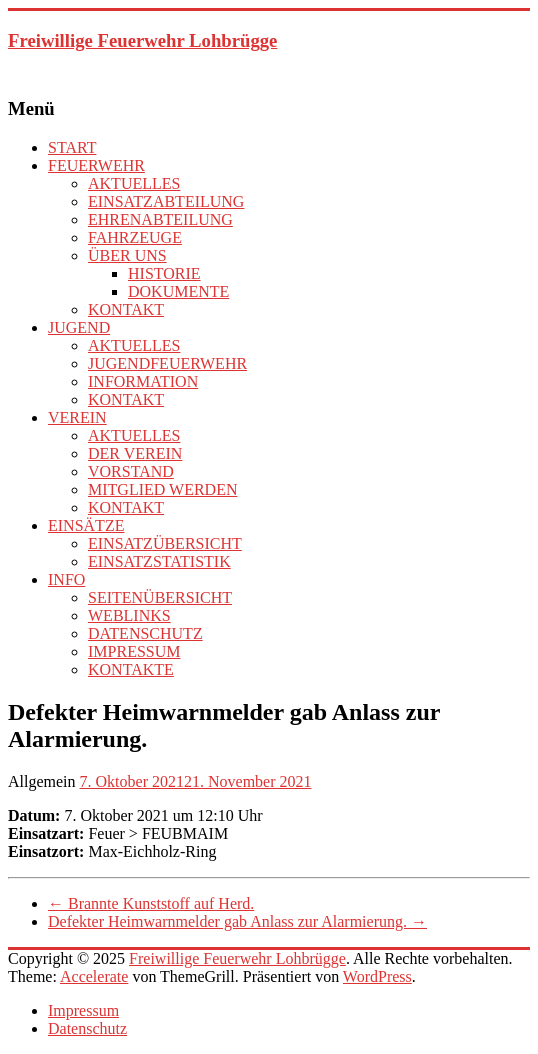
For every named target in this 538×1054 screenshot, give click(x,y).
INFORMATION (143, 381)
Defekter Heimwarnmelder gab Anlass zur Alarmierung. (237, 921)
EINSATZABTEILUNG (166, 201)
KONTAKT (126, 309)
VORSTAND (131, 471)
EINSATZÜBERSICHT (165, 543)
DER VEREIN (135, 453)
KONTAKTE (131, 669)
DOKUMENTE (178, 291)
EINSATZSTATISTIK (159, 561)
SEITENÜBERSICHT (160, 597)
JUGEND (79, 327)
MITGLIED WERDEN (162, 489)
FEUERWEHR (96, 165)
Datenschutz (87, 1028)
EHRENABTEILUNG (160, 219)
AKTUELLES (134, 183)
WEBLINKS (129, 615)
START (72, 147)
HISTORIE (164, 273)
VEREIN (77, 417)
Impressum (83, 1010)
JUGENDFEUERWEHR (167, 363)
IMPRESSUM (134, 651)
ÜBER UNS (127, 255)
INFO (66, 579)
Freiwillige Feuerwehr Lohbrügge (142, 40)
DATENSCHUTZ (145, 633)
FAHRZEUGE (135, 237)
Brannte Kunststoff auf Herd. (151, 903)
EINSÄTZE (86, 525)
